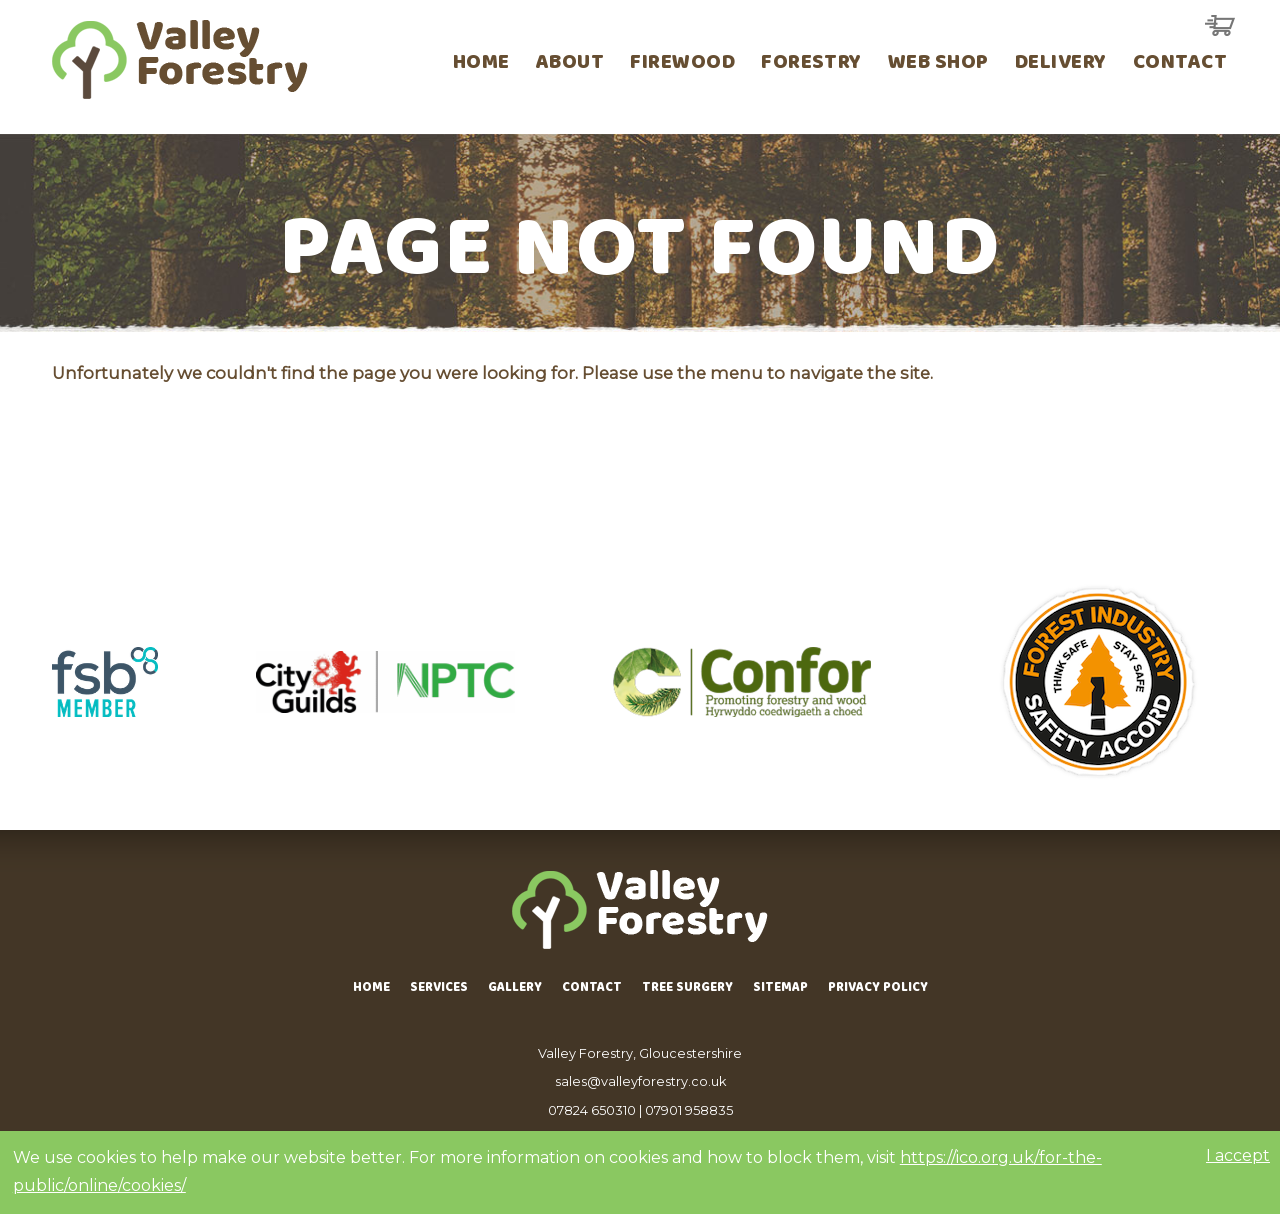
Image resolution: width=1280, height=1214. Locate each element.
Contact (1180, 64)
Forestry (811, 64)
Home (481, 64)
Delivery (1061, 64)
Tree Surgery (687, 989)
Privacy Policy (878, 989)
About (570, 64)
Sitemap (780, 989)
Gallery (515, 989)
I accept (1238, 1155)
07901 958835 (689, 1110)
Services (439, 989)
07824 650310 (592, 1110)
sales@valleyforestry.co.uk (640, 1081)
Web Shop (938, 64)
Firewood (682, 64)
